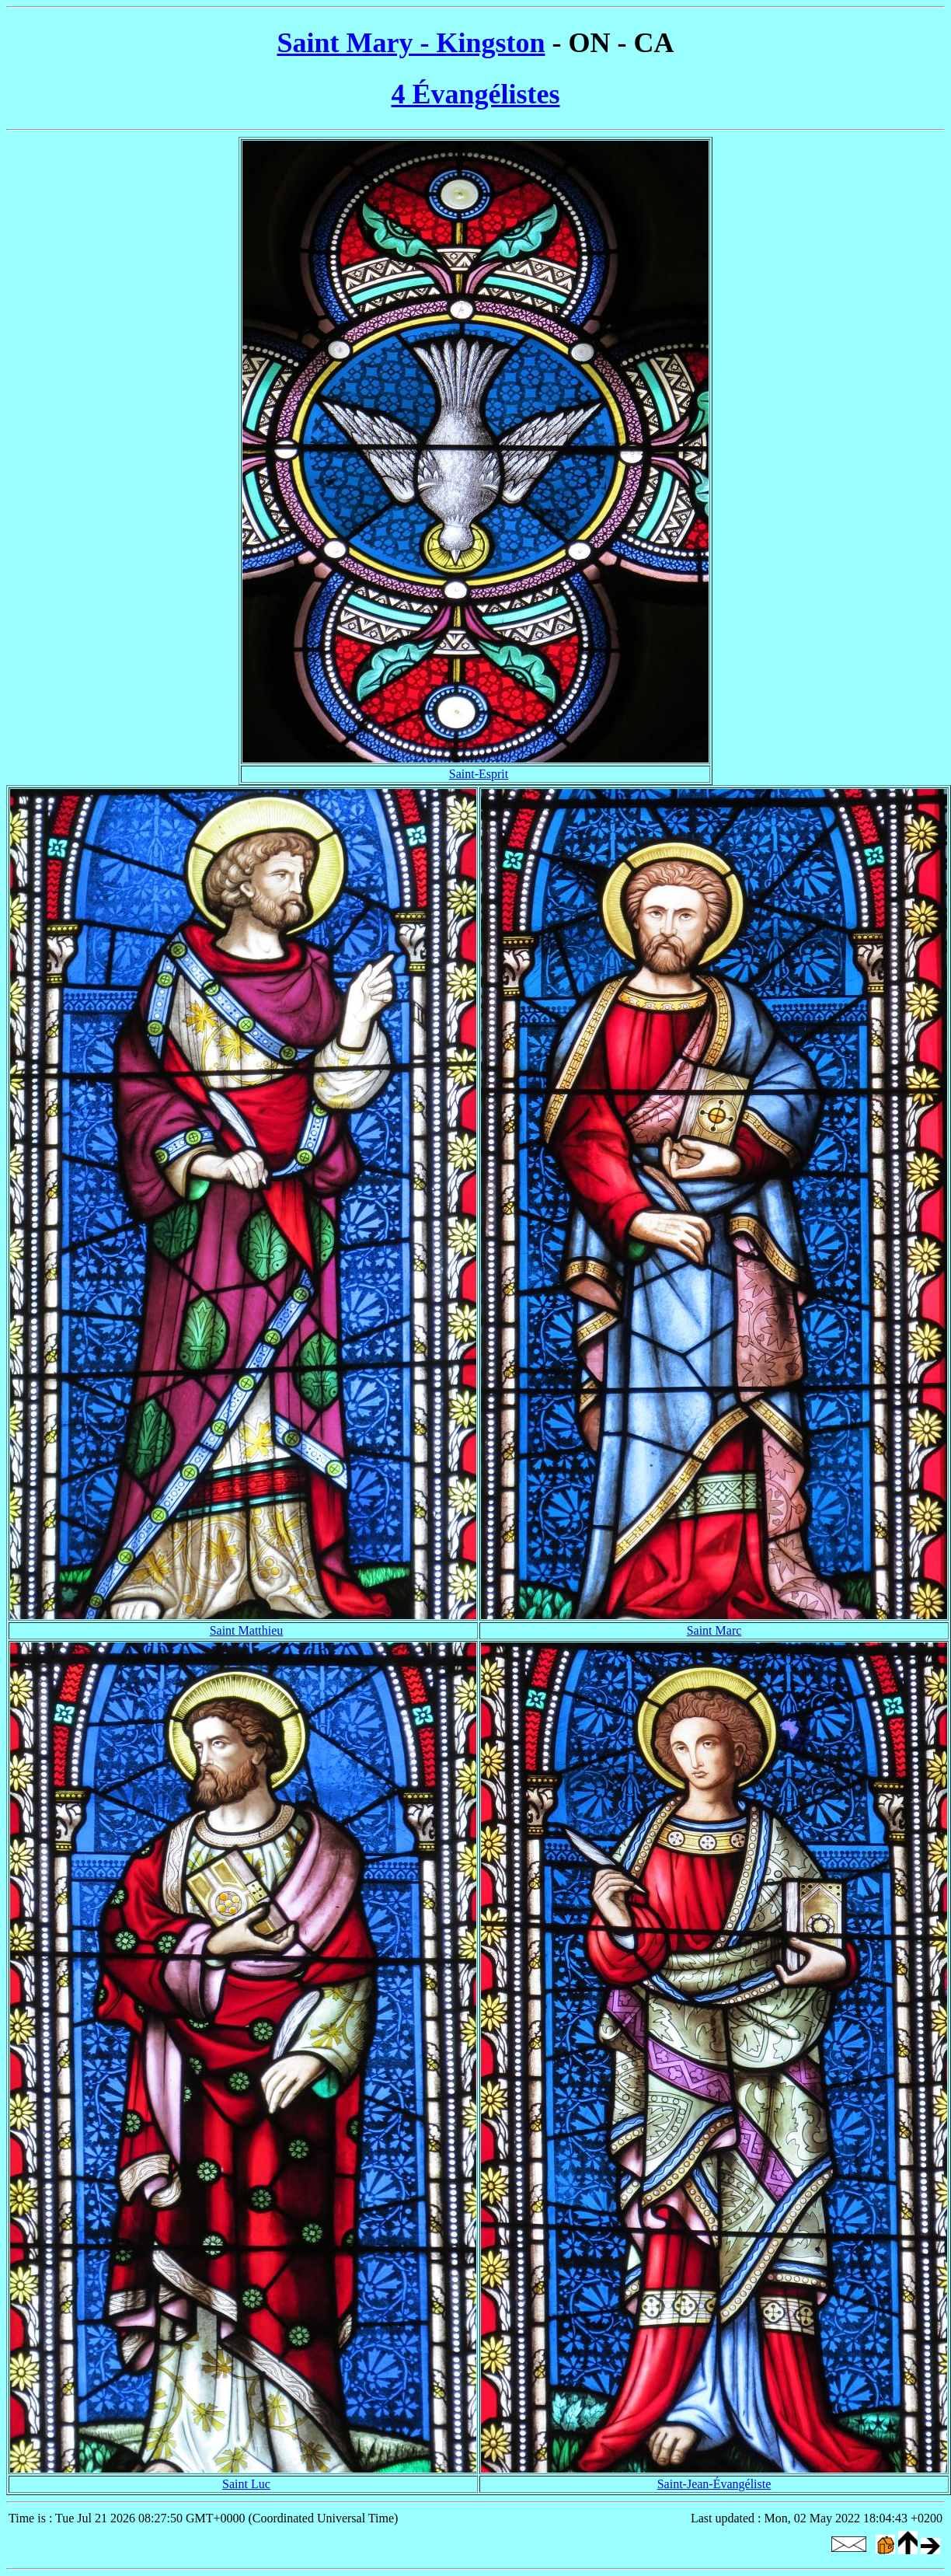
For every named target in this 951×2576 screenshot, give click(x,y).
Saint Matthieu (247, 1630)
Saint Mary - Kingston (411, 42)
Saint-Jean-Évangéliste (714, 2483)
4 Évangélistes (475, 94)
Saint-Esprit (478, 773)
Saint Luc (246, 2483)
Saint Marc (714, 1630)
